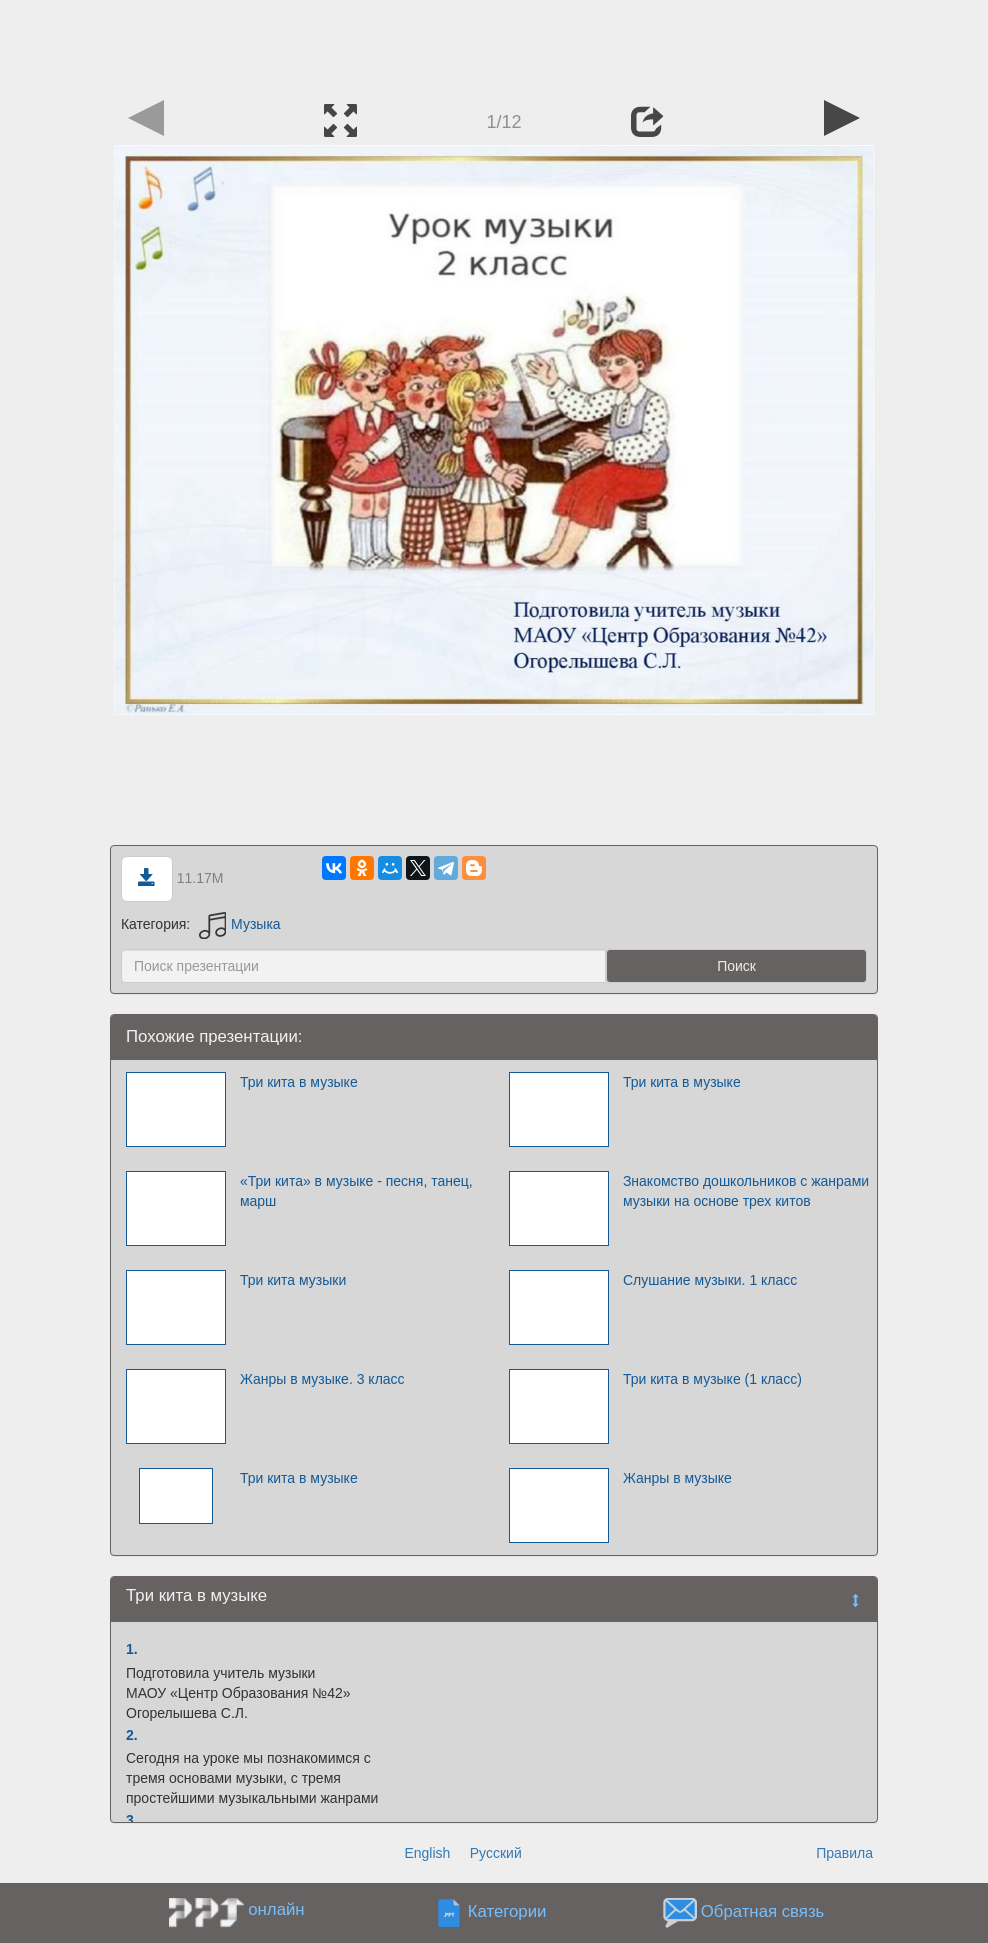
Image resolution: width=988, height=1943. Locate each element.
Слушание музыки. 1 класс (710, 1280)
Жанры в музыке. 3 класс (322, 1379)
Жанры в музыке (677, 1478)
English (427, 1853)
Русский (496, 1853)
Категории (507, 1912)
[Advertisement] (494, 45)
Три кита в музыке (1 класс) (712, 1379)
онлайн (276, 1909)
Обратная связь (763, 1912)
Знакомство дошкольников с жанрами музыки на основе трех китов (746, 1191)
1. (132, 1649)
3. (132, 1820)
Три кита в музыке (299, 1082)
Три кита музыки (293, 1280)
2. (132, 1735)
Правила (844, 1853)
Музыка (240, 924)
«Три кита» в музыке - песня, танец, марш (356, 1191)
